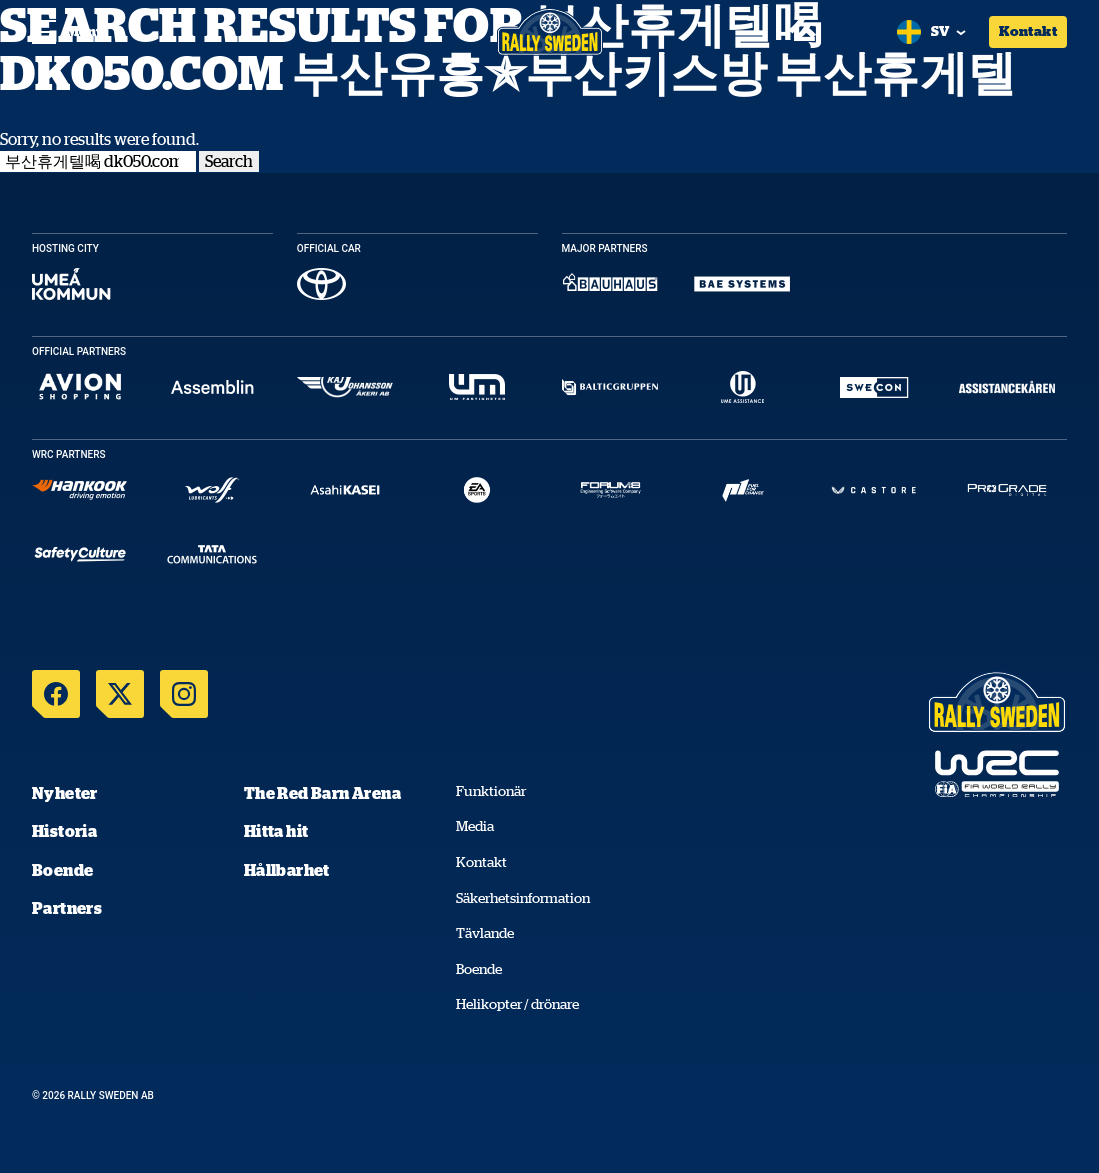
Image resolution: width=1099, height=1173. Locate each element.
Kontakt (1028, 31)
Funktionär (491, 791)
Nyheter (65, 793)
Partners (67, 908)
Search (229, 161)
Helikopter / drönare (517, 1004)
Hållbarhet (287, 870)
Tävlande (485, 933)
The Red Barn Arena (322, 793)
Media (475, 826)
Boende (62, 870)
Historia (64, 831)
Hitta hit (276, 831)
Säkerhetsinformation (523, 898)
